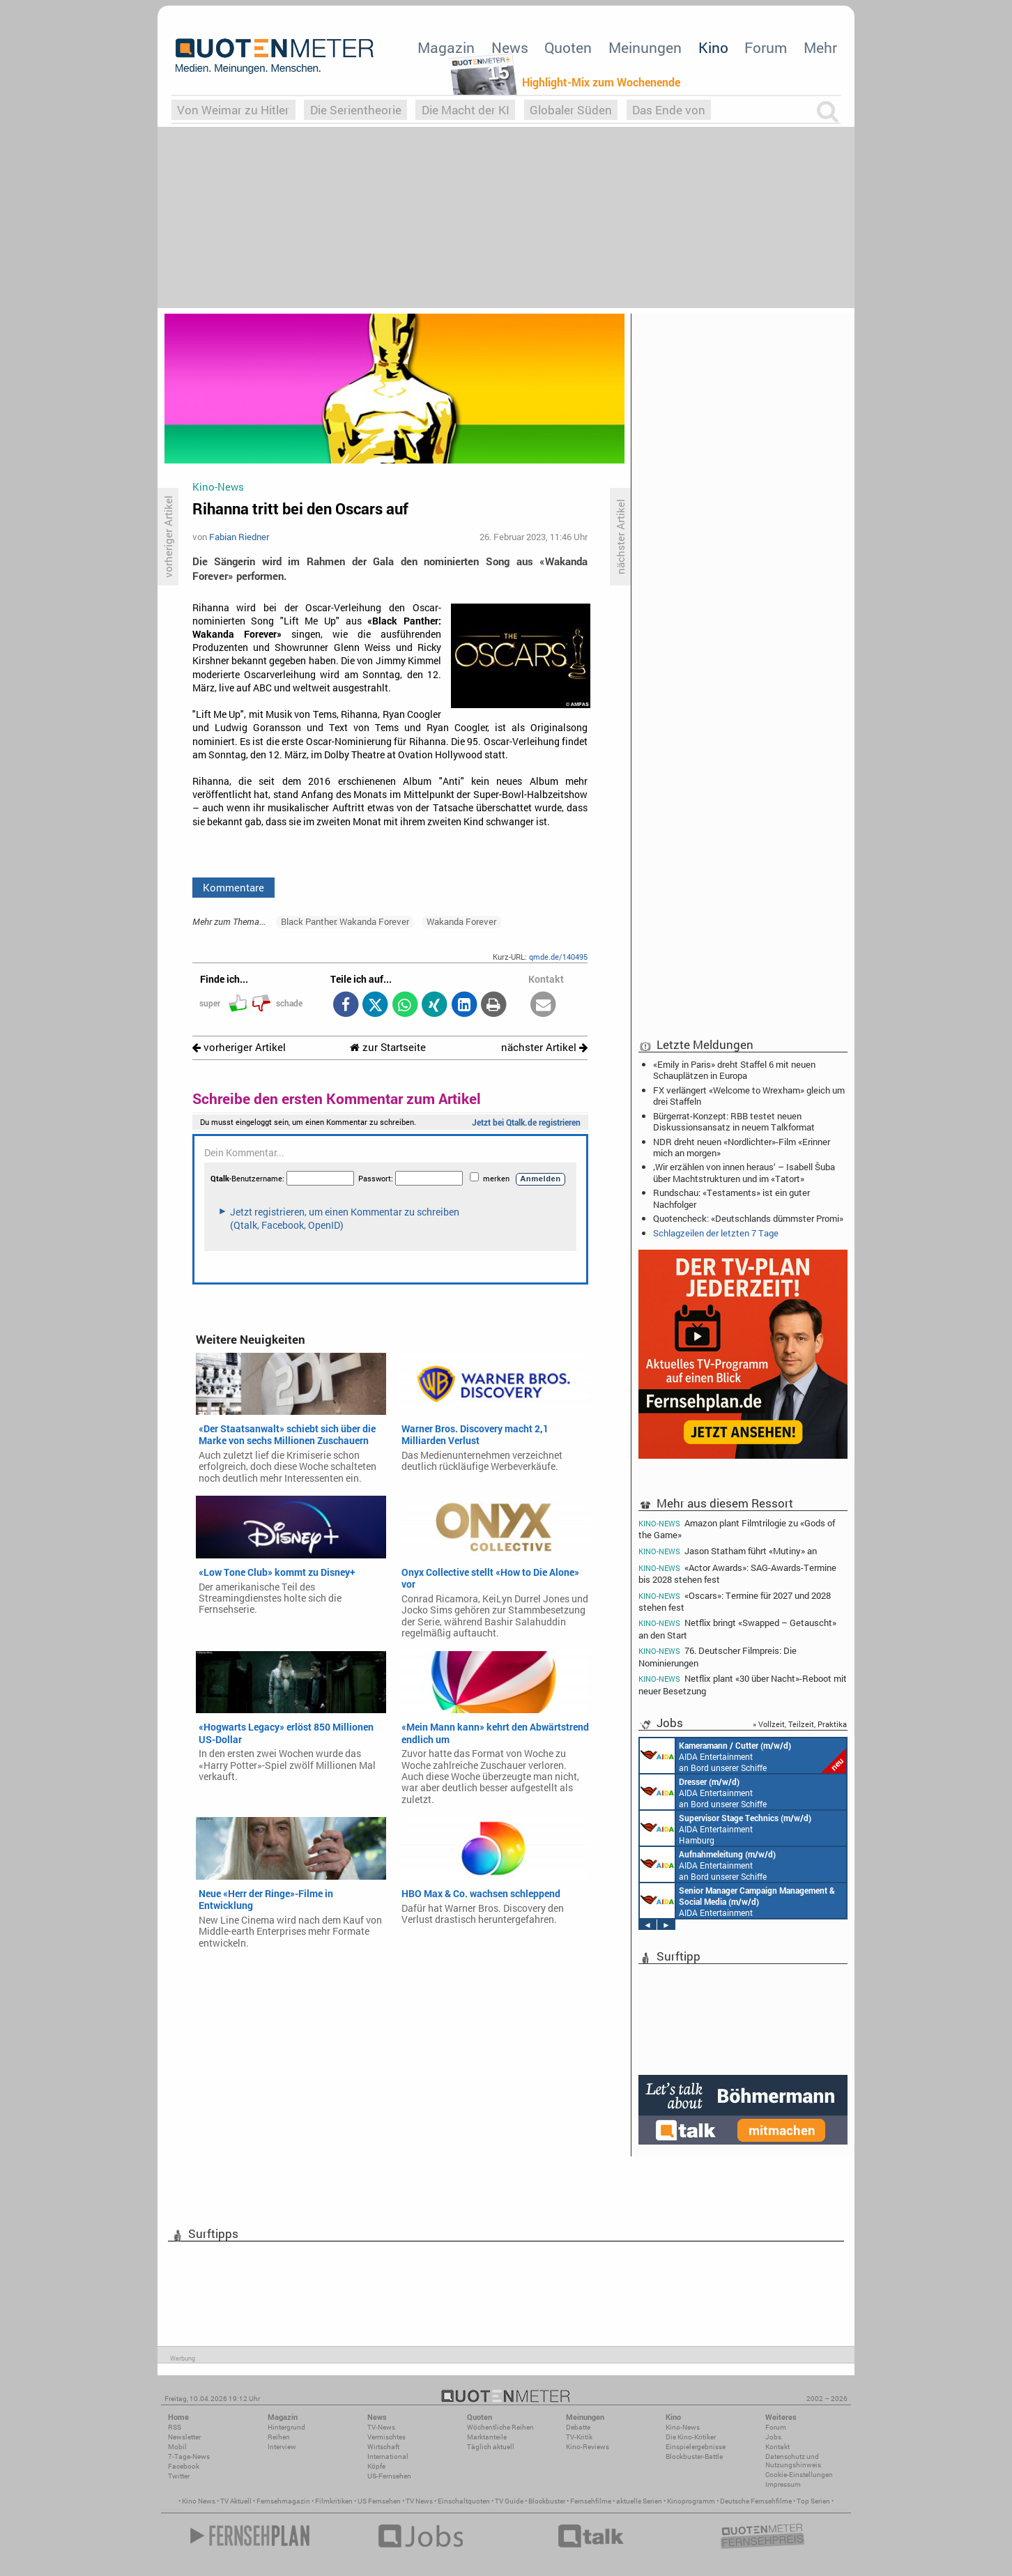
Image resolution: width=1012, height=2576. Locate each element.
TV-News (381, 2427)
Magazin (446, 47)
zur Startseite (388, 1047)
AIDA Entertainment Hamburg (725, 1828)
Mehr (820, 47)
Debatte (578, 2427)
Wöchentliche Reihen (500, 2427)
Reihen (279, 2436)
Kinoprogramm (691, 2501)
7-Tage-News (189, 2456)
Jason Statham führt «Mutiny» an (727, 1551)
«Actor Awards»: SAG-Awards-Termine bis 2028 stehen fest (737, 1573)
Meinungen (645, 47)
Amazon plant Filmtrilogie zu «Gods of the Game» (736, 1528)
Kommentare (233, 887)
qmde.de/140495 (558, 956)
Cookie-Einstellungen (799, 2474)
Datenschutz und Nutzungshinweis (793, 2460)
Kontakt (777, 2446)
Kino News (198, 2501)
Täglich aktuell (490, 2446)
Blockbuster (546, 2501)
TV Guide (509, 2501)
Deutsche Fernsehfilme (756, 2501)
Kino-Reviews (587, 2446)
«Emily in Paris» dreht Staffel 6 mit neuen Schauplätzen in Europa (734, 1070)
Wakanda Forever (461, 921)
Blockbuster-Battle (694, 2456)
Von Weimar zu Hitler (233, 110)
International (387, 2456)
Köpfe (376, 2466)
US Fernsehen (379, 2501)
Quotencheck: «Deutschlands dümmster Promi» (748, 1218)
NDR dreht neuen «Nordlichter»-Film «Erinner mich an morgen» (741, 1147)
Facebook (183, 2466)
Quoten (568, 47)
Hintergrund (286, 2427)
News (509, 47)
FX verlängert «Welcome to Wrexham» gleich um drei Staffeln (749, 1095)
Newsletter (184, 2436)
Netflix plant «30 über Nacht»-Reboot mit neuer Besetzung (742, 1684)
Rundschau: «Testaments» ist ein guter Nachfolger (731, 1198)
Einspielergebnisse (696, 2446)
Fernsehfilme (590, 2501)
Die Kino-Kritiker (691, 2436)
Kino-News (683, 2427)
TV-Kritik (579, 2436)
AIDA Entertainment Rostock (737, 1900)
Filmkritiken (334, 2501)
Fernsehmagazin (283, 2501)
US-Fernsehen (389, 2476)
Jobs (773, 2436)
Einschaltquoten (464, 2501)
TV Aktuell (236, 2501)
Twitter (179, 2476)
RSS (174, 2427)
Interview (282, 2446)
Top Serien (813, 2501)
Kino (713, 47)
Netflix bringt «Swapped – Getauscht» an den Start (737, 1628)
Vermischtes (386, 2436)
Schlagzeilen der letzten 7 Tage (716, 1233)
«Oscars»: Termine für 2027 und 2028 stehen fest (734, 1601)
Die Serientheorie (355, 110)
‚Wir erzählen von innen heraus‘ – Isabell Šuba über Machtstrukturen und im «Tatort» (744, 1172)
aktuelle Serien (639, 2501)
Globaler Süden (571, 110)
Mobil (177, 2446)
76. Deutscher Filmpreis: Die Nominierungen (717, 1656)
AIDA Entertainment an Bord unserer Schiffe (743, 1755)
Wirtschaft (383, 2446)
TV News (419, 2501)
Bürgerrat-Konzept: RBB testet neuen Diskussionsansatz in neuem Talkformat (734, 1121)
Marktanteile (487, 2436)
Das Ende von (668, 110)
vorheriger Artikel (239, 1047)
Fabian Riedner (239, 536)
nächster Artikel (544, 1047)
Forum (765, 47)
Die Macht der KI (465, 110)
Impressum (783, 2484)
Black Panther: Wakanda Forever (345, 921)
